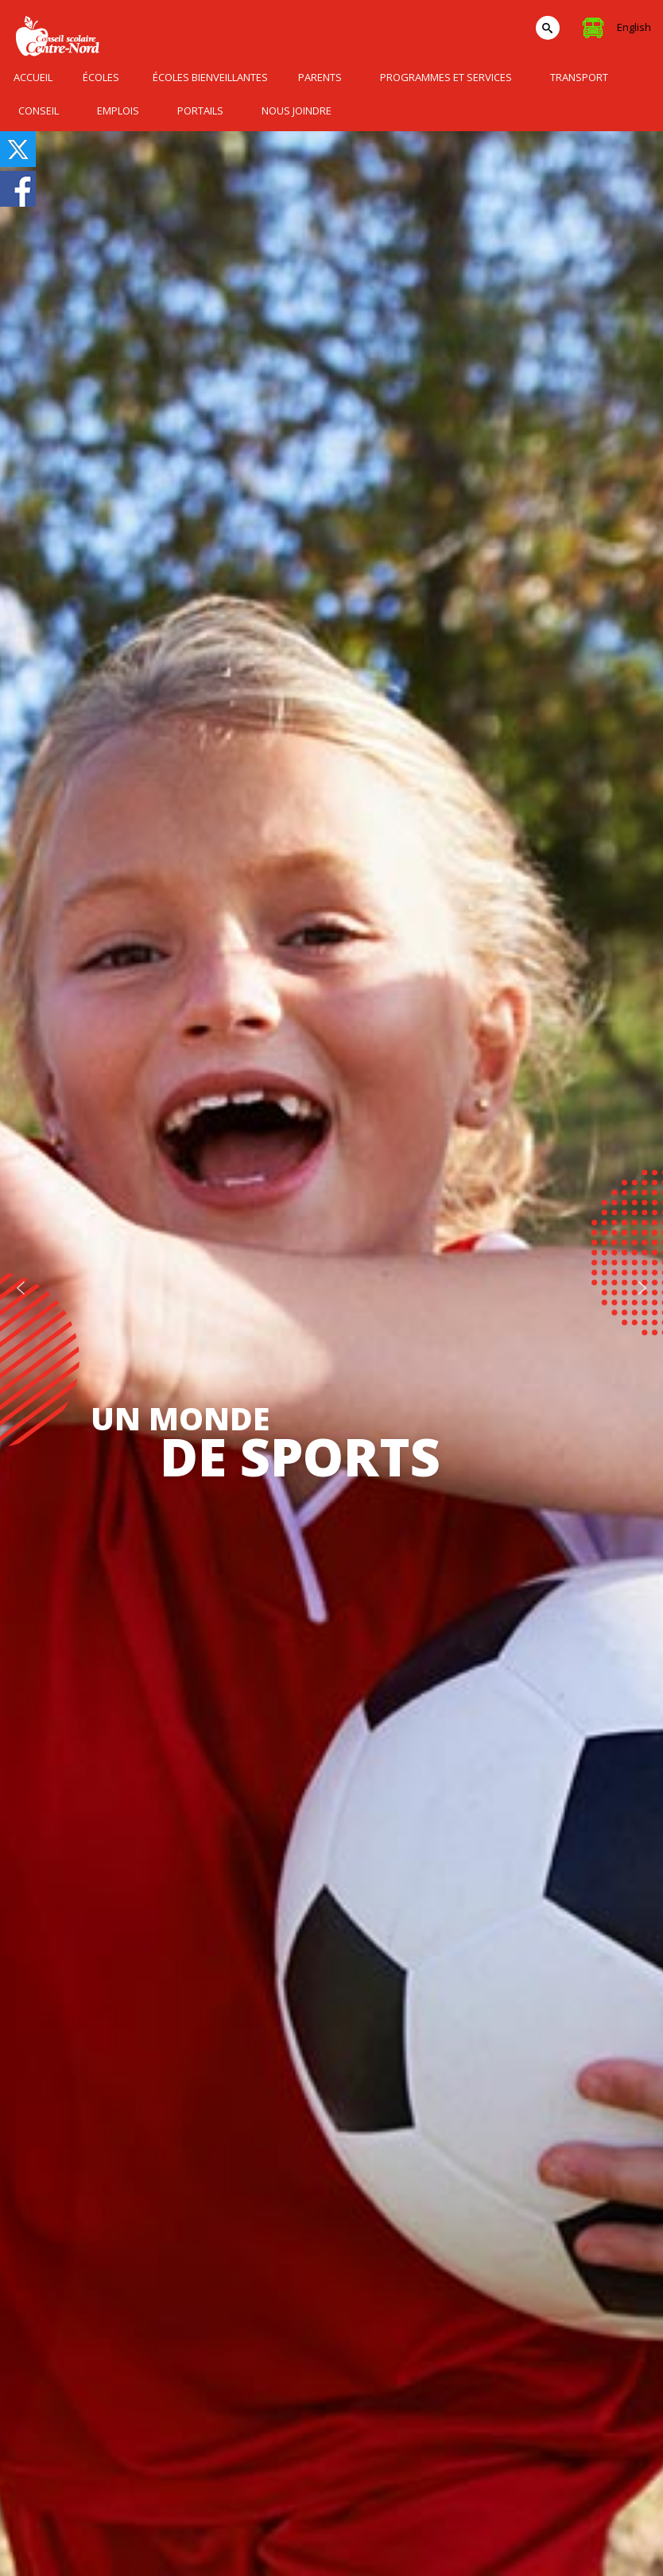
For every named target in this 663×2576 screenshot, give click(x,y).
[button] (20, 1288)
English (634, 27)
